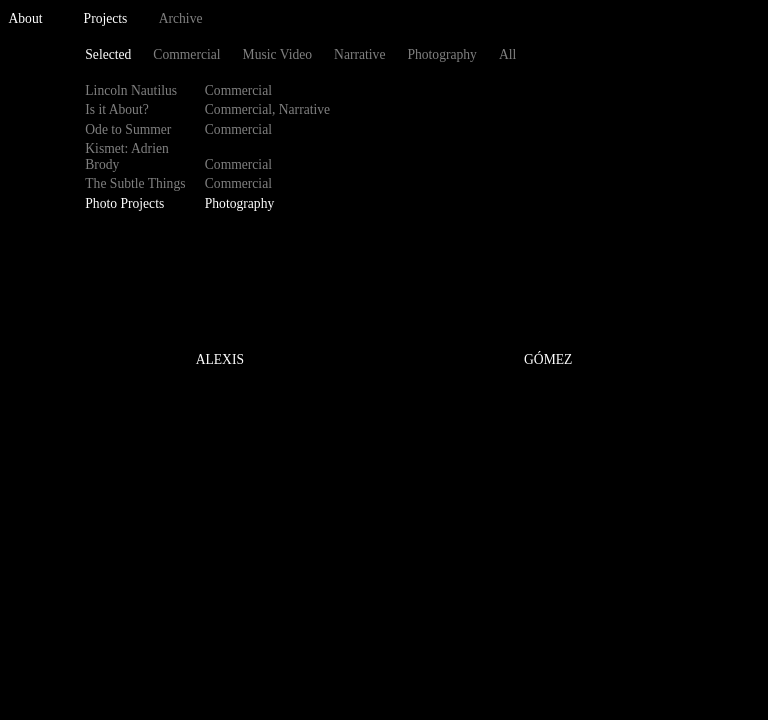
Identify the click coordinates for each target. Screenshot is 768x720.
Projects (106, 18)
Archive (181, 18)
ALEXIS (220, 360)
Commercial (186, 54)
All (507, 54)
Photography (441, 54)
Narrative (359, 54)
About (26, 18)
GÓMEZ (548, 360)
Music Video (278, 54)
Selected (108, 54)
